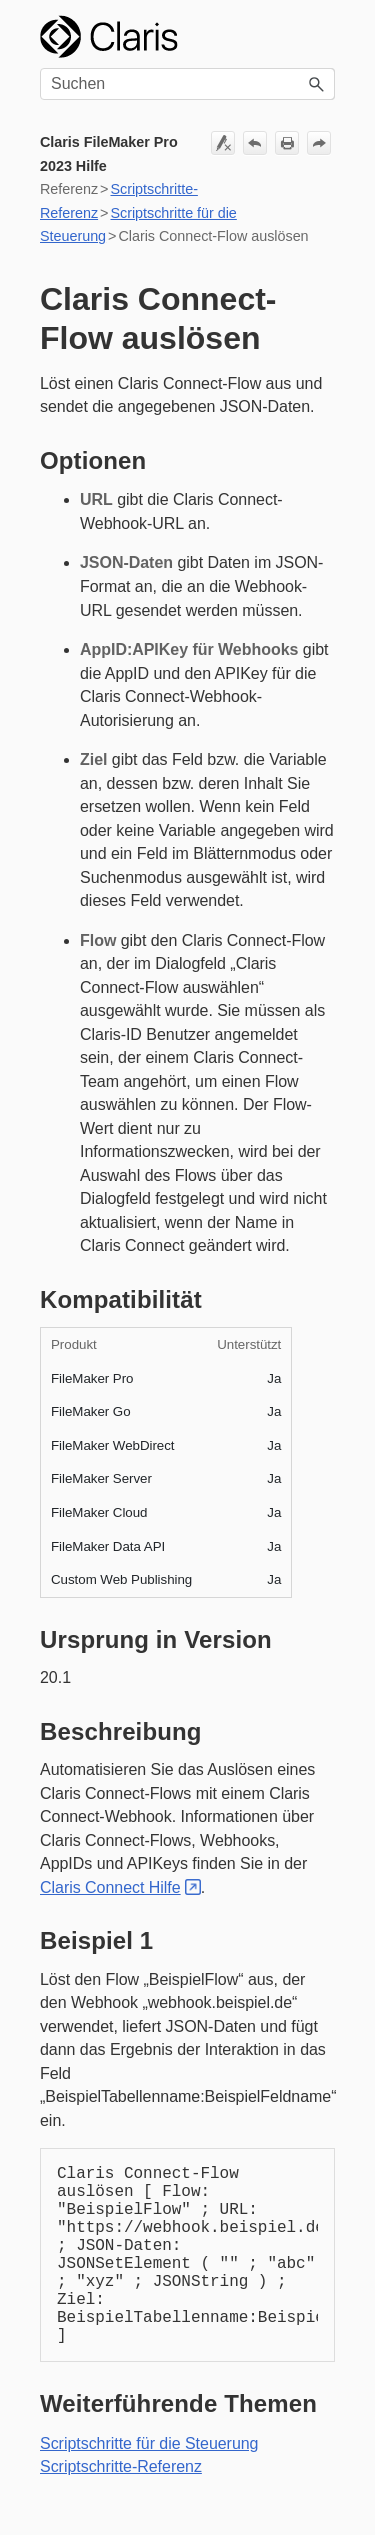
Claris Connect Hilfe (110, 1887)
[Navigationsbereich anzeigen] (317, 37)
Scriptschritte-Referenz (121, 2466)
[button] (317, 84)
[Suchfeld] (187, 84)
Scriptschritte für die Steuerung (149, 2443)
